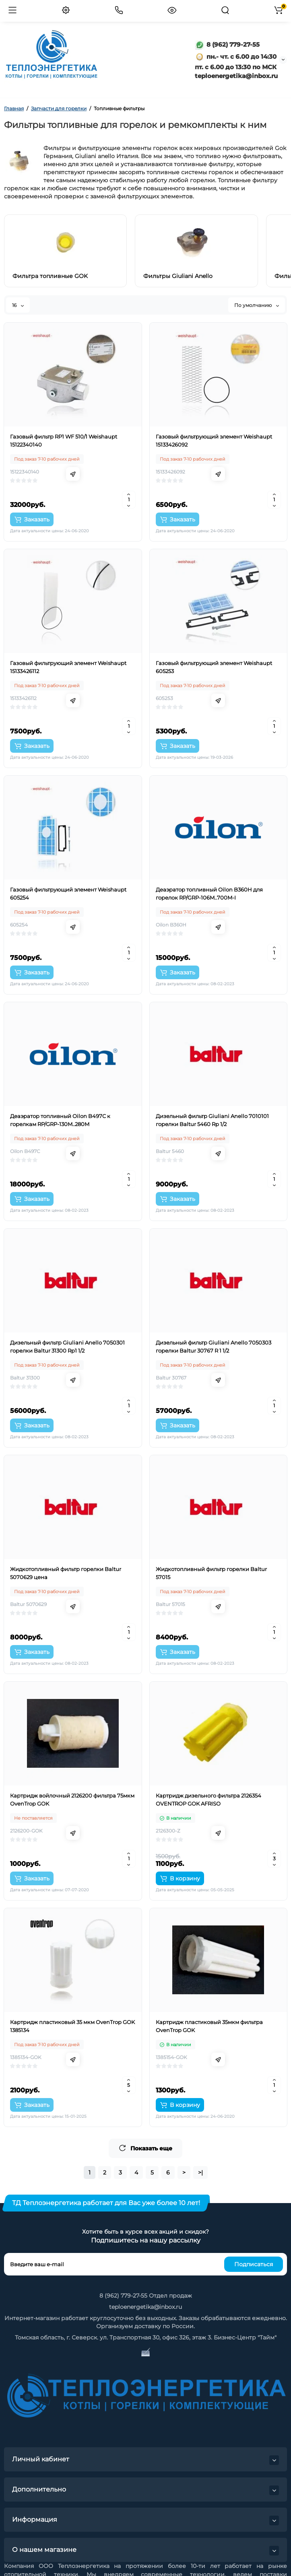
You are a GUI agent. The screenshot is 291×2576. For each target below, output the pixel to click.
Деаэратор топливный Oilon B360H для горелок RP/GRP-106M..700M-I (209, 893)
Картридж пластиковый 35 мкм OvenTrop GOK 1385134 (72, 2026)
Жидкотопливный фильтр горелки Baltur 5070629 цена (65, 1573)
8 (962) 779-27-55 (227, 44)
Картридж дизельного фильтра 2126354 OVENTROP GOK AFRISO (208, 1799)
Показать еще (145, 2148)
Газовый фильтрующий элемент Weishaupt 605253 (214, 667)
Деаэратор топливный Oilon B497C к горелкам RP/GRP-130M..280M (60, 1120)
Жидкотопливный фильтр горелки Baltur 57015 (211, 1573)
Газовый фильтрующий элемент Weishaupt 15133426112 (68, 667)
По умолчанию (256, 305)
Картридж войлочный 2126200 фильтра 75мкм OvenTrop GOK (72, 1799)
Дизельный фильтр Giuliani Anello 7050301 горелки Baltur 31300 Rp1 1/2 (67, 1346)
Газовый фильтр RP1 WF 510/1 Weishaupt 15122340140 (63, 440)
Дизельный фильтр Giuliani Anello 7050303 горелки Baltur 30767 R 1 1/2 (213, 1346)
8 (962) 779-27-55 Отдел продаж (145, 2295)
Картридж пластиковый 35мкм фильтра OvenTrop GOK (209, 2026)
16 (18, 305)
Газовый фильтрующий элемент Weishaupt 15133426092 (214, 440)
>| (200, 2172)
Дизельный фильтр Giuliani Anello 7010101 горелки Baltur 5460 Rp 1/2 (212, 1120)
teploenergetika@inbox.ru (145, 2306)
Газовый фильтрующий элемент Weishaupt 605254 (68, 893)
